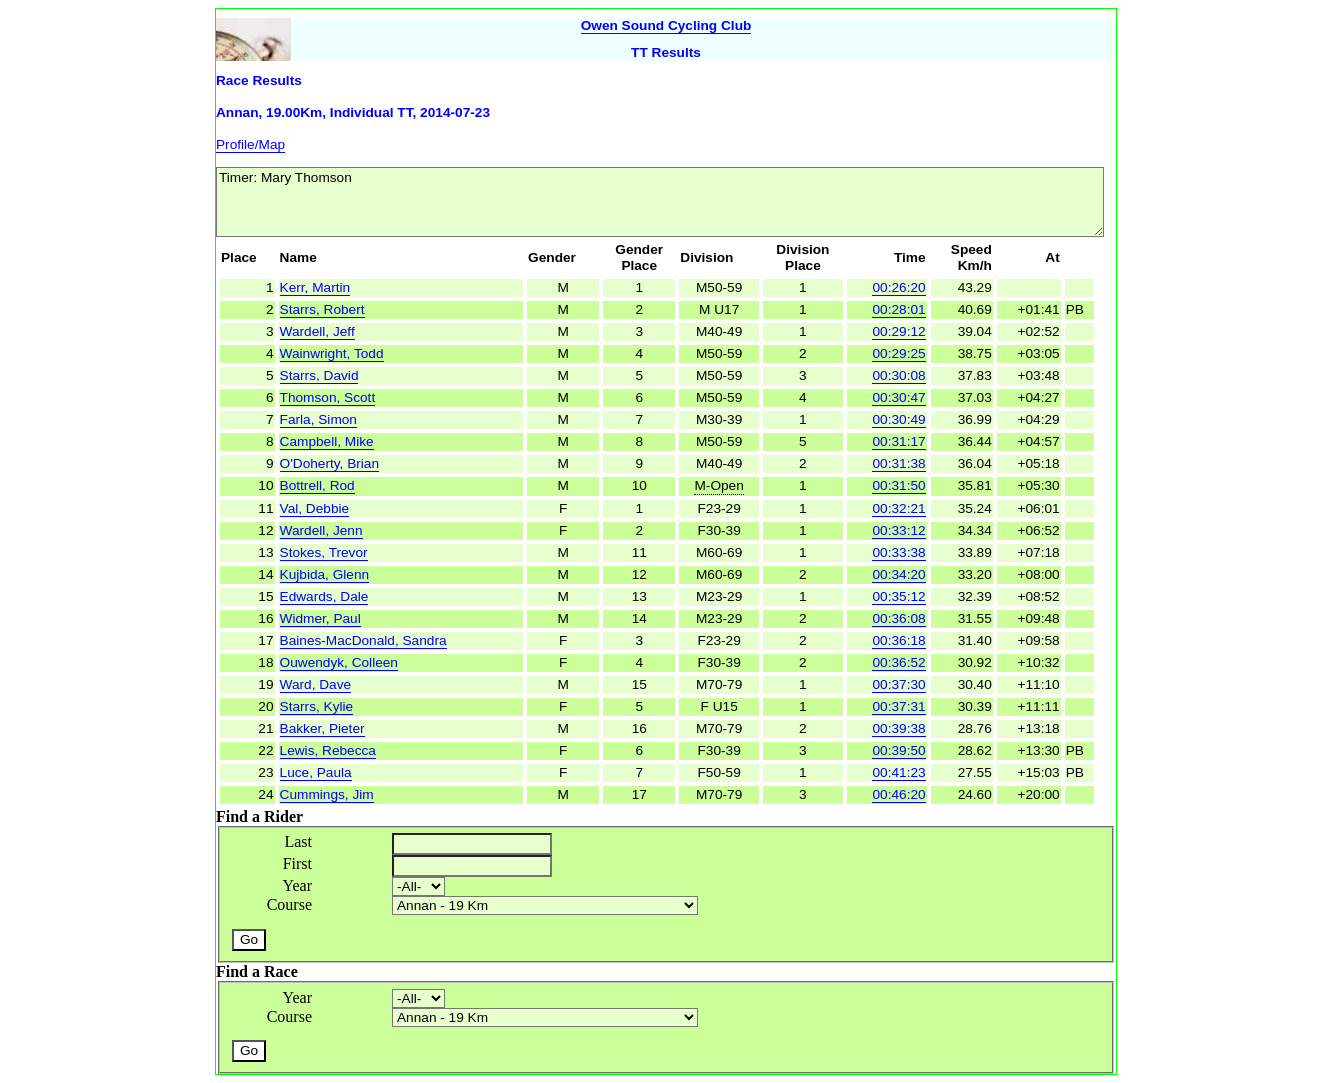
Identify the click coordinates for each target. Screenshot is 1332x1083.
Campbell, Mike (327, 441)
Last (298, 841)
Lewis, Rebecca (328, 750)
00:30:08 (898, 375)
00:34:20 (898, 574)
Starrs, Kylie (317, 706)
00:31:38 (898, 463)
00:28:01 (898, 309)
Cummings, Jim (327, 794)
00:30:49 (898, 419)
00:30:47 (898, 397)
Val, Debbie (315, 508)
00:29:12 (898, 331)
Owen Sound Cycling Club (666, 25)
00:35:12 (898, 596)
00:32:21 (898, 508)
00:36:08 (898, 618)
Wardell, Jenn (321, 530)
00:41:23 (898, 772)
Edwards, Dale (324, 596)
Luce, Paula (316, 772)
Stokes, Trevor (324, 552)
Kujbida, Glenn (325, 574)
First (297, 863)
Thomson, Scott (328, 397)
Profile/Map (250, 144)
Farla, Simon (318, 419)
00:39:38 (898, 728)
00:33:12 (898, 530)
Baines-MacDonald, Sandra (363, 640)
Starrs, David (319, 375)
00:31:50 (898, 485)
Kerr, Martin (315, 287)
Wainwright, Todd (332, 353)
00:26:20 (898, 287)
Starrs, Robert (322, 309)
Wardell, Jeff (317, 331)
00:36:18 (898, 640)
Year (297, 885)
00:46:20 (898, 794)
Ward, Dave (316, 684)
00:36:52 (898, 662)
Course (289, 904)
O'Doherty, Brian (330, 463)
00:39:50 (898, 750)
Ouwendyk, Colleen (339, 662)
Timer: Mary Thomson (660, 202)
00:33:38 (898, 552)
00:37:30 (898, 684)
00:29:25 (898, 353)
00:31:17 (898, 441)
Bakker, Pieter (322, 728)
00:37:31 (898, 706)
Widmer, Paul (320, 618)
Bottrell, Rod (317, 485)
